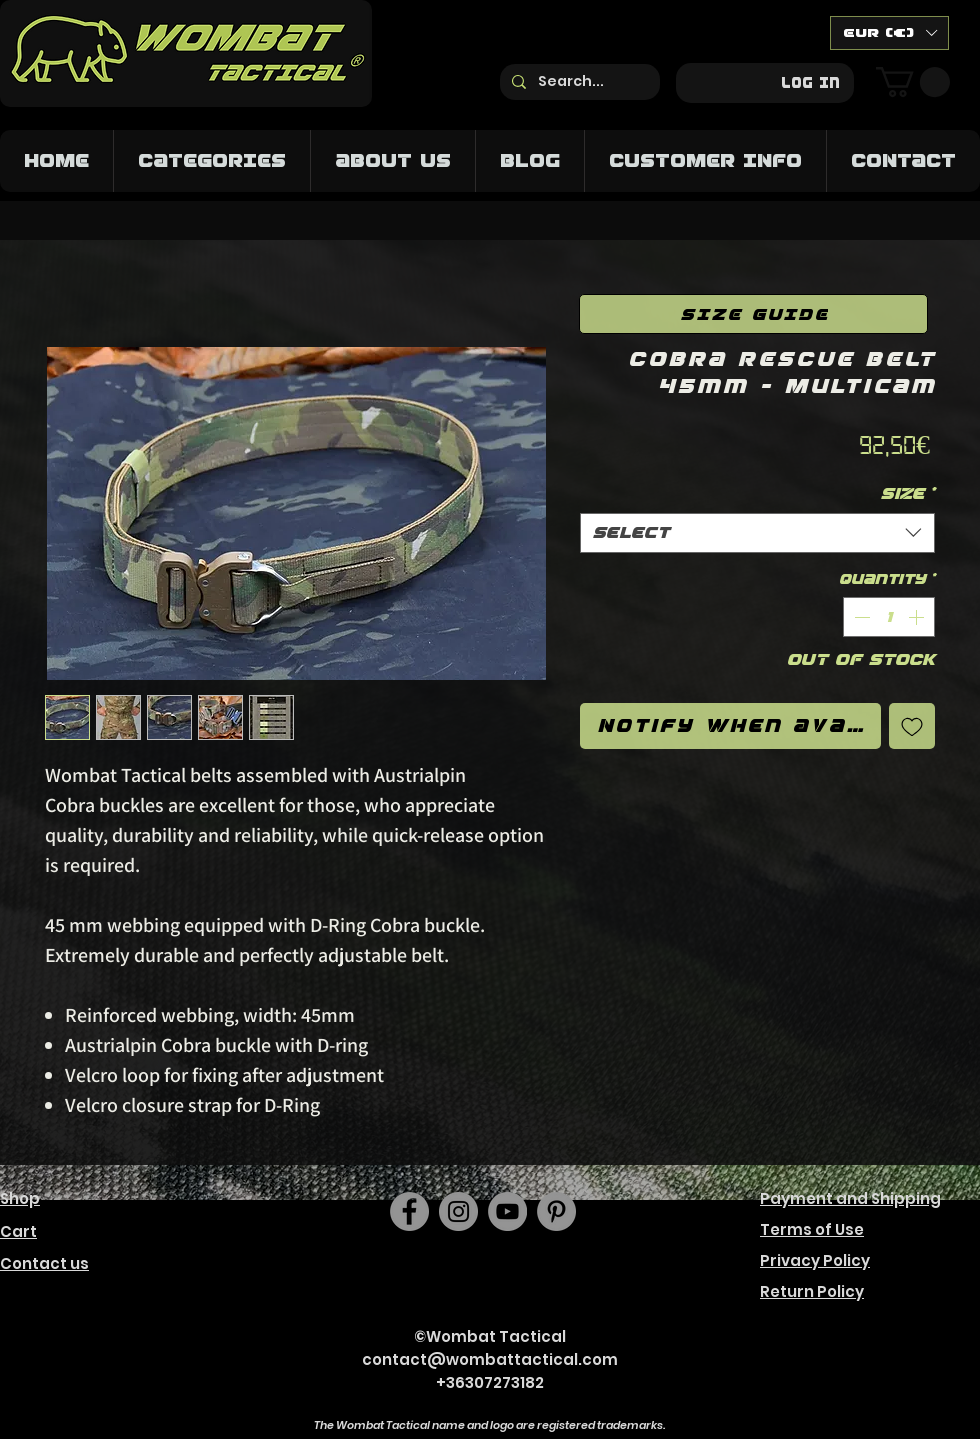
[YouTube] (507, 1211)
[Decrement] (860, 617)
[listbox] (889, 33)
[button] (889, 33)
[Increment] (918, 617)
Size (908, 493)
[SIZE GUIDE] (753, 314)
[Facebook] (409, 1211)
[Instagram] (458, 1211)
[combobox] (757, 533)
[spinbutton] (889, 617)
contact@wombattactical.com (490, 1359)
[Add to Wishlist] (912, 726)
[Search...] (578, 82)
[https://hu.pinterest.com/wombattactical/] (556, 1211)
